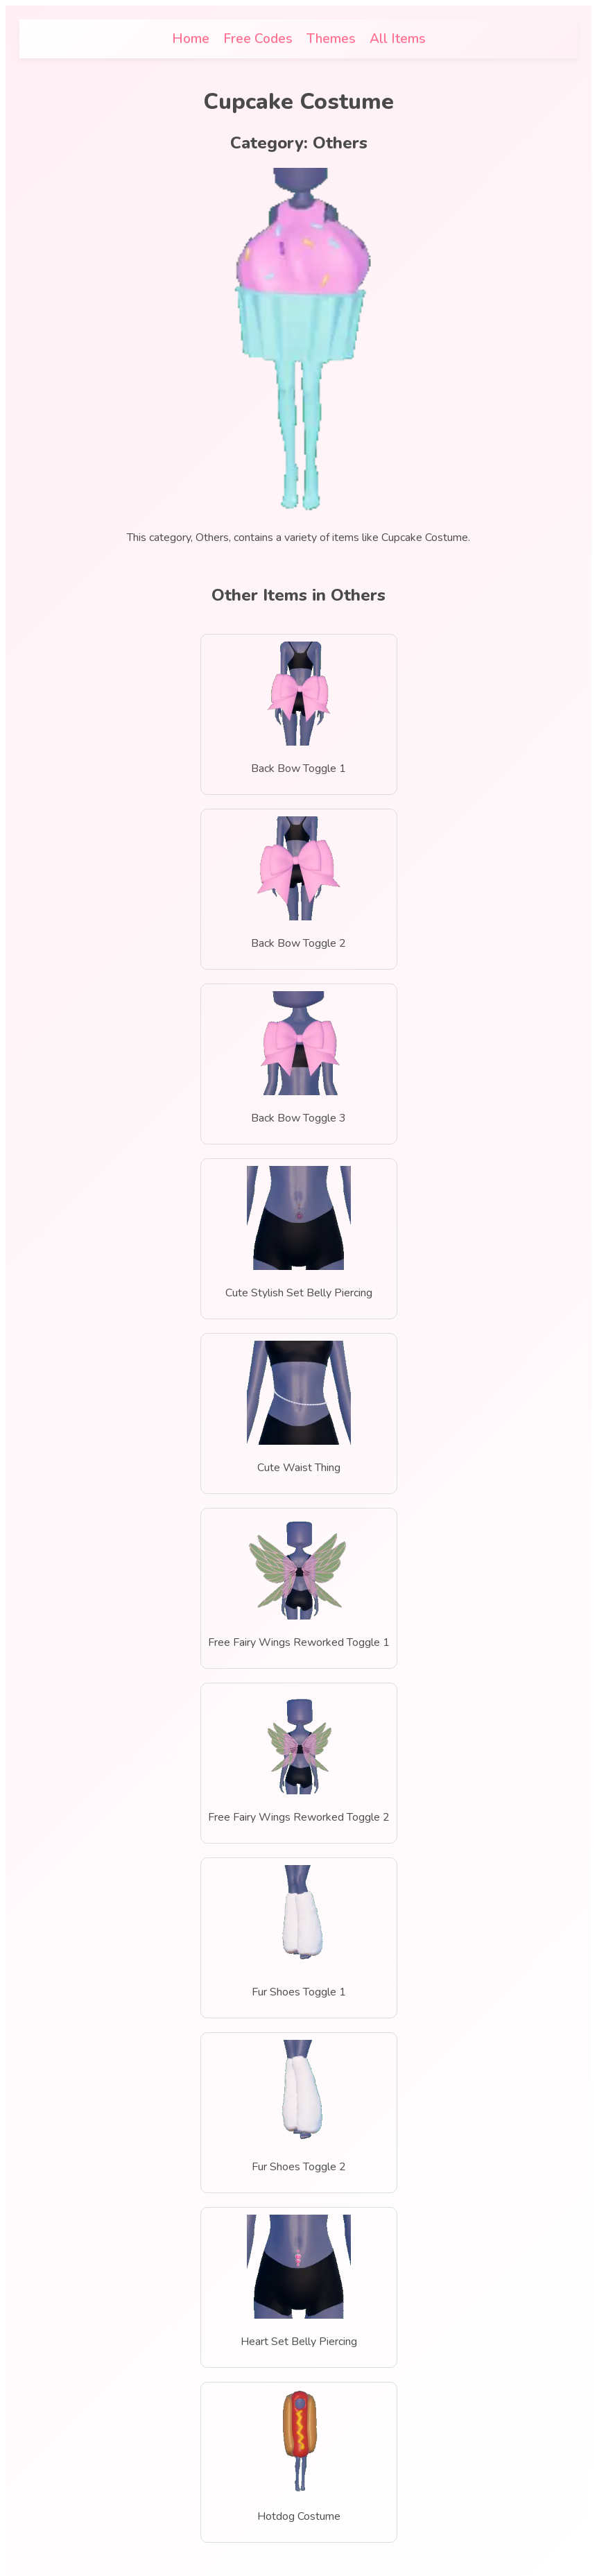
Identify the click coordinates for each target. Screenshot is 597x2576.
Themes (331, 39)
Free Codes (258, 39)
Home (190, 39)
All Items (398, 39)
